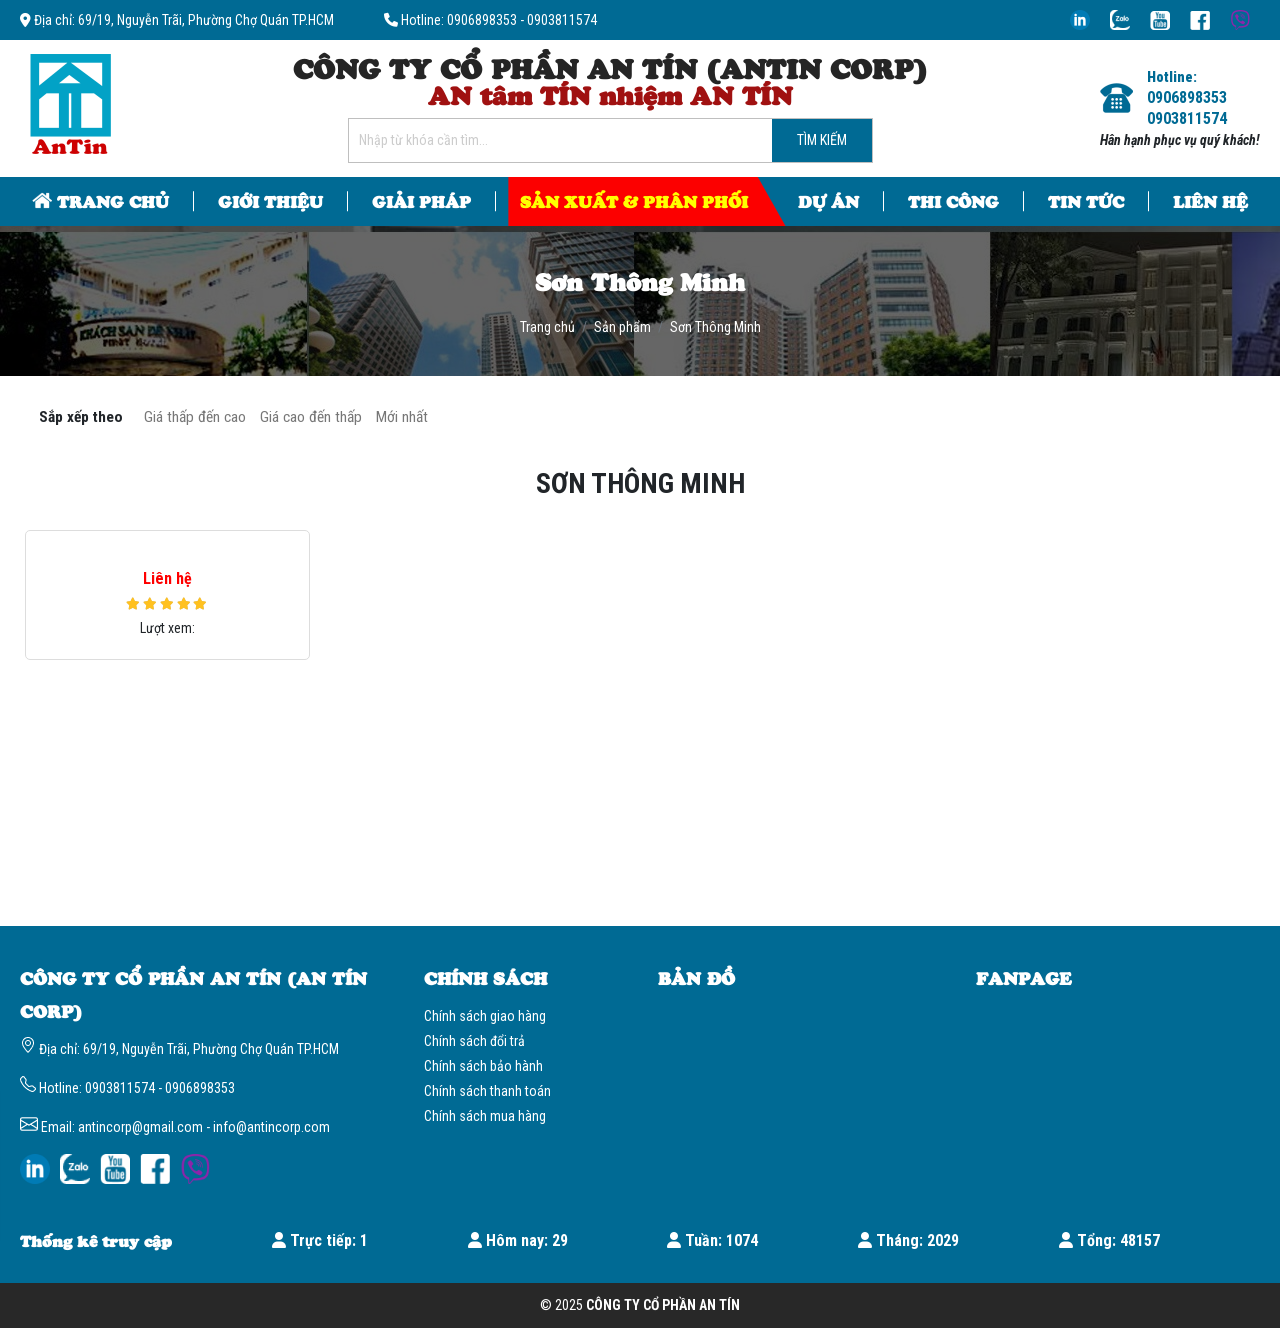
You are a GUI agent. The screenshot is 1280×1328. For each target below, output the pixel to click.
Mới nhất (402, 417)
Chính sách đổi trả (474, 1041)
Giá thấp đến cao (195, 417)
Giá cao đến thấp (311, 417)
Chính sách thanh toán (487, 1091)
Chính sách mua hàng (485, 1116)
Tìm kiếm (822, 140)
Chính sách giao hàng (485, 1016)
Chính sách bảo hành (483, 1066)
